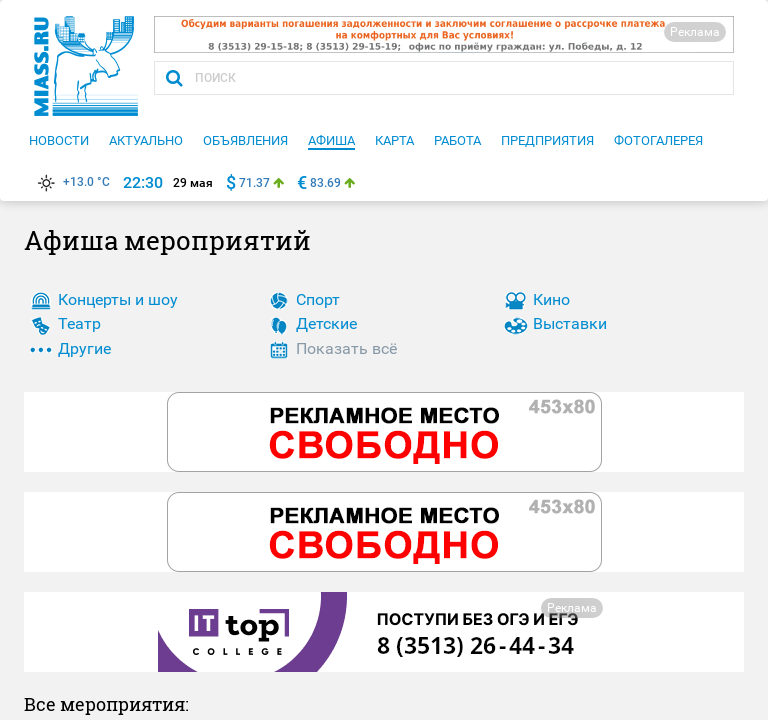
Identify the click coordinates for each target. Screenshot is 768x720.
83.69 (325, 183)
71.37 (254, 183)
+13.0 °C (72, 182)
